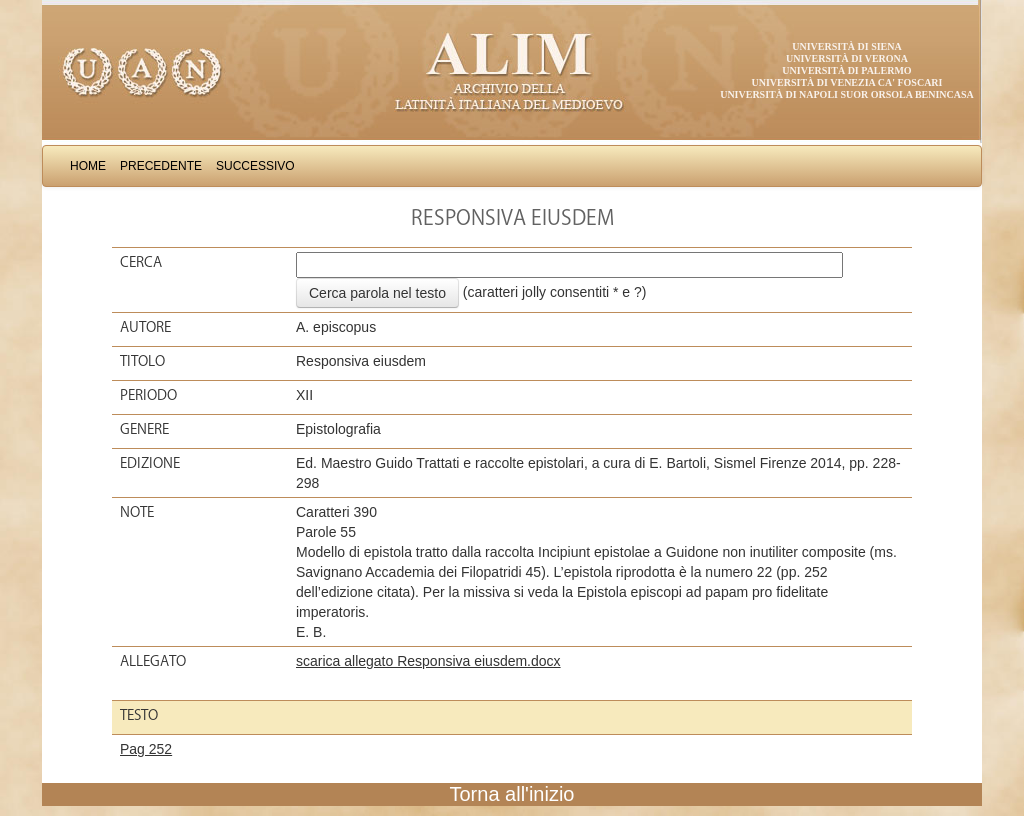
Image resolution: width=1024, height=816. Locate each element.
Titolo (142, 361)
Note (137, 512)
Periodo (148, 395)
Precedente (161, 166)
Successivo (255, 166)
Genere (144, 429)
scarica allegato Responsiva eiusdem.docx (428, 661)
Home (88, 166)
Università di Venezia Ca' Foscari (847, 82)
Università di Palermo (846, 70)
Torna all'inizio (512, 794)
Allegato (153, 661)
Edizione (150, 463)
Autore (145, 327)
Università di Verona (847, 58)
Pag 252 (146, 749)
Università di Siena (846, 46)
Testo (139, 715)
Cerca (141, 262)
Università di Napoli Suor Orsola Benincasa (847, 94)
